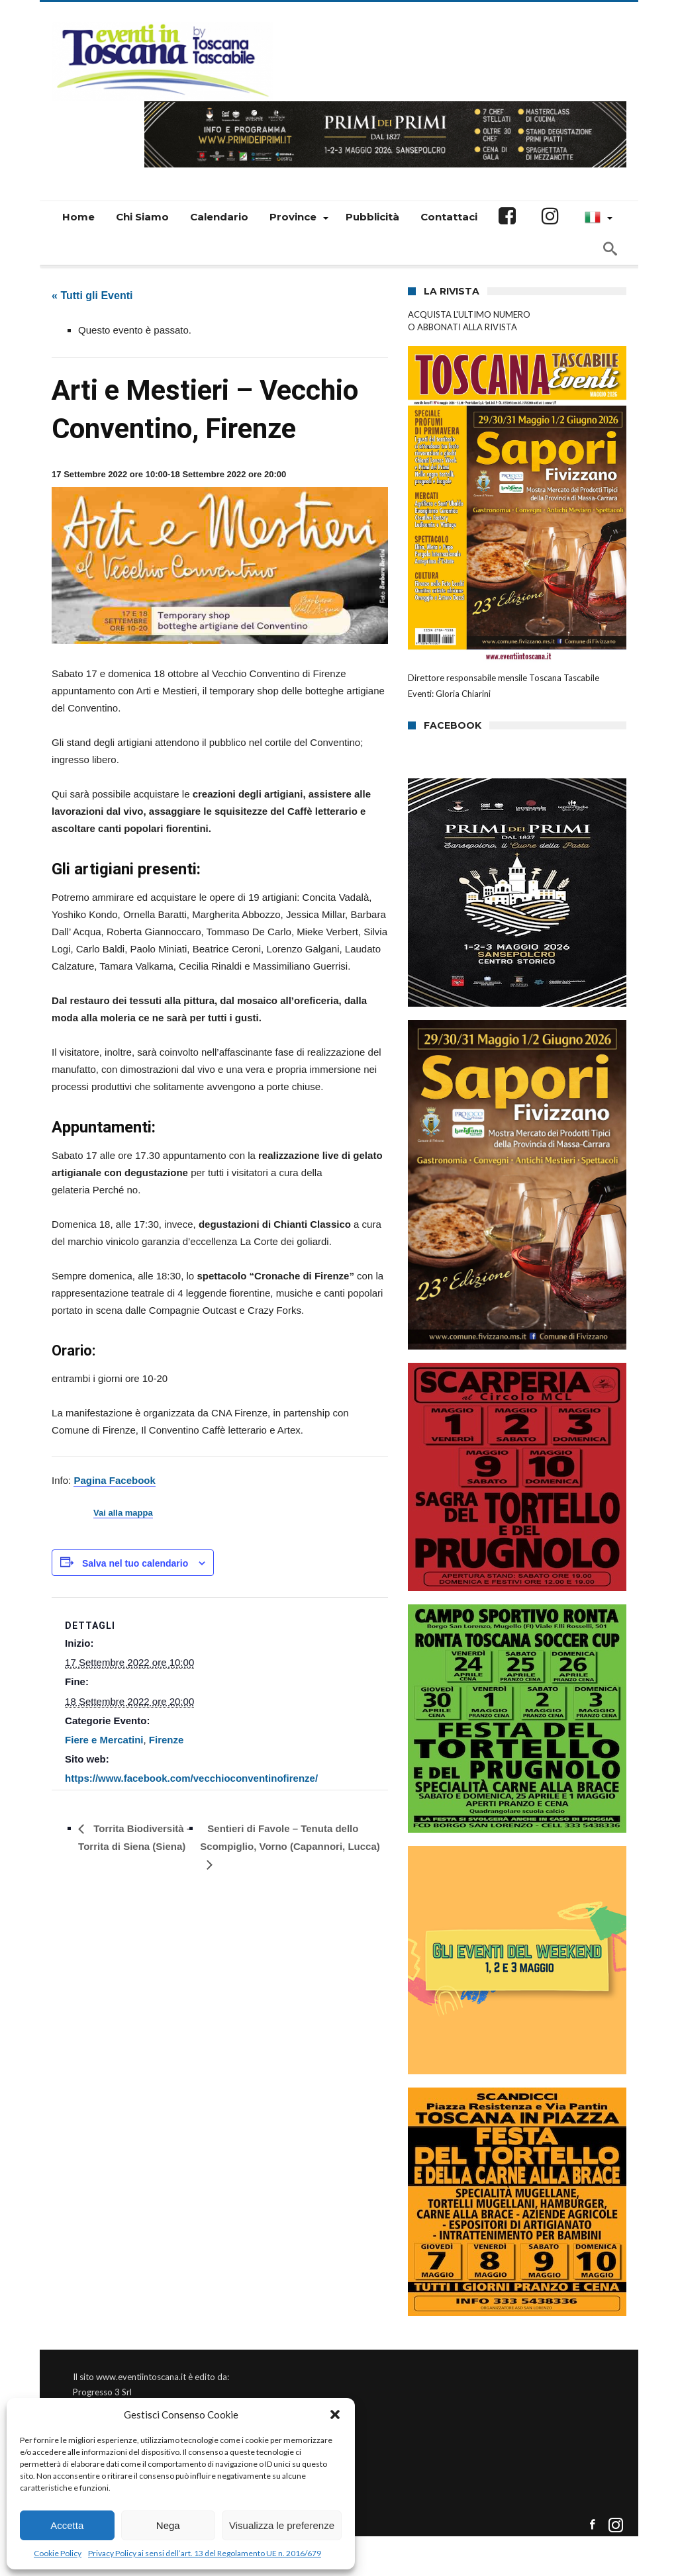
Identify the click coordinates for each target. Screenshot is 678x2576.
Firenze (166, 1739)
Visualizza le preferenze (281, 2525)
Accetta (66, 2525)
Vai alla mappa (123, 1513)
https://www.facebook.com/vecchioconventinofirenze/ (191, 1778)
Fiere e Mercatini (104, 1739)
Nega (168, 2525)
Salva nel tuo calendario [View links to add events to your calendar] (135, 1563)
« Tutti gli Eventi (92, 295)
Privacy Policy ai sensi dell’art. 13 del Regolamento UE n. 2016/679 (204, 2553)
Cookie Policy (57, 2553)
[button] (335, 2414)
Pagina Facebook (114, 1480)
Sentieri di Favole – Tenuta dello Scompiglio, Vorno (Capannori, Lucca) (289, 1837)
